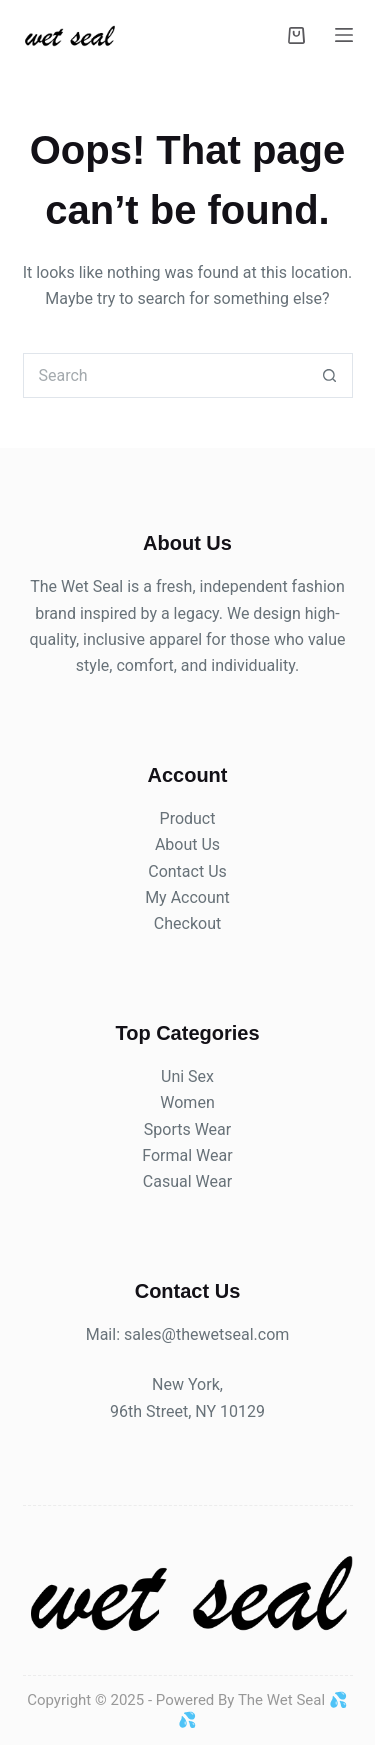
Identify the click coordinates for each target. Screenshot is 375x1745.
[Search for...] (165, 375)
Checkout (187, 923)
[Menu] (344, 35)
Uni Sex (187, 1076)
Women (187, 1102)
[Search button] (330, 375)
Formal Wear (187, 1155)
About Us (187, 844)
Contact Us (187, 871)
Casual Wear (187, 1181)
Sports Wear (187, 1129)
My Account (187, 897)
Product (188, 818)
